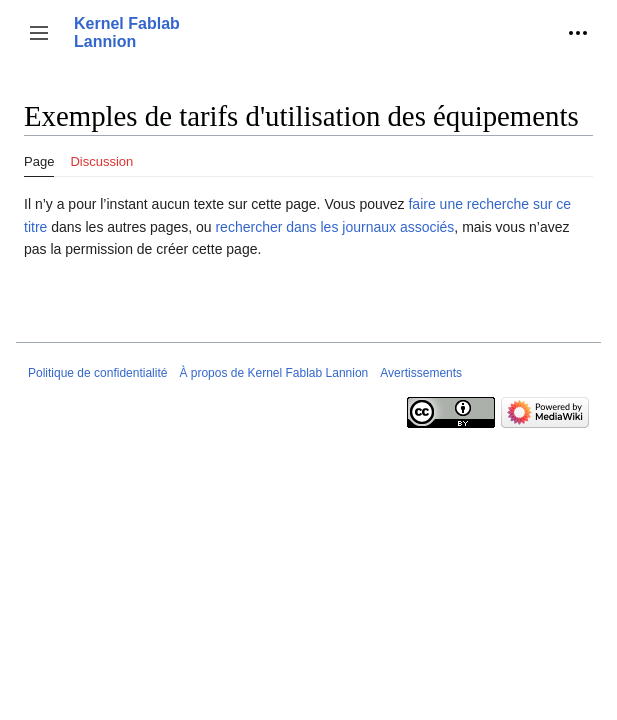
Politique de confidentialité (97, 373)
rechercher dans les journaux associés (334, 227)
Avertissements (421, 373)
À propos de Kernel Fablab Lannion (273, 373)
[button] (39, 33)
